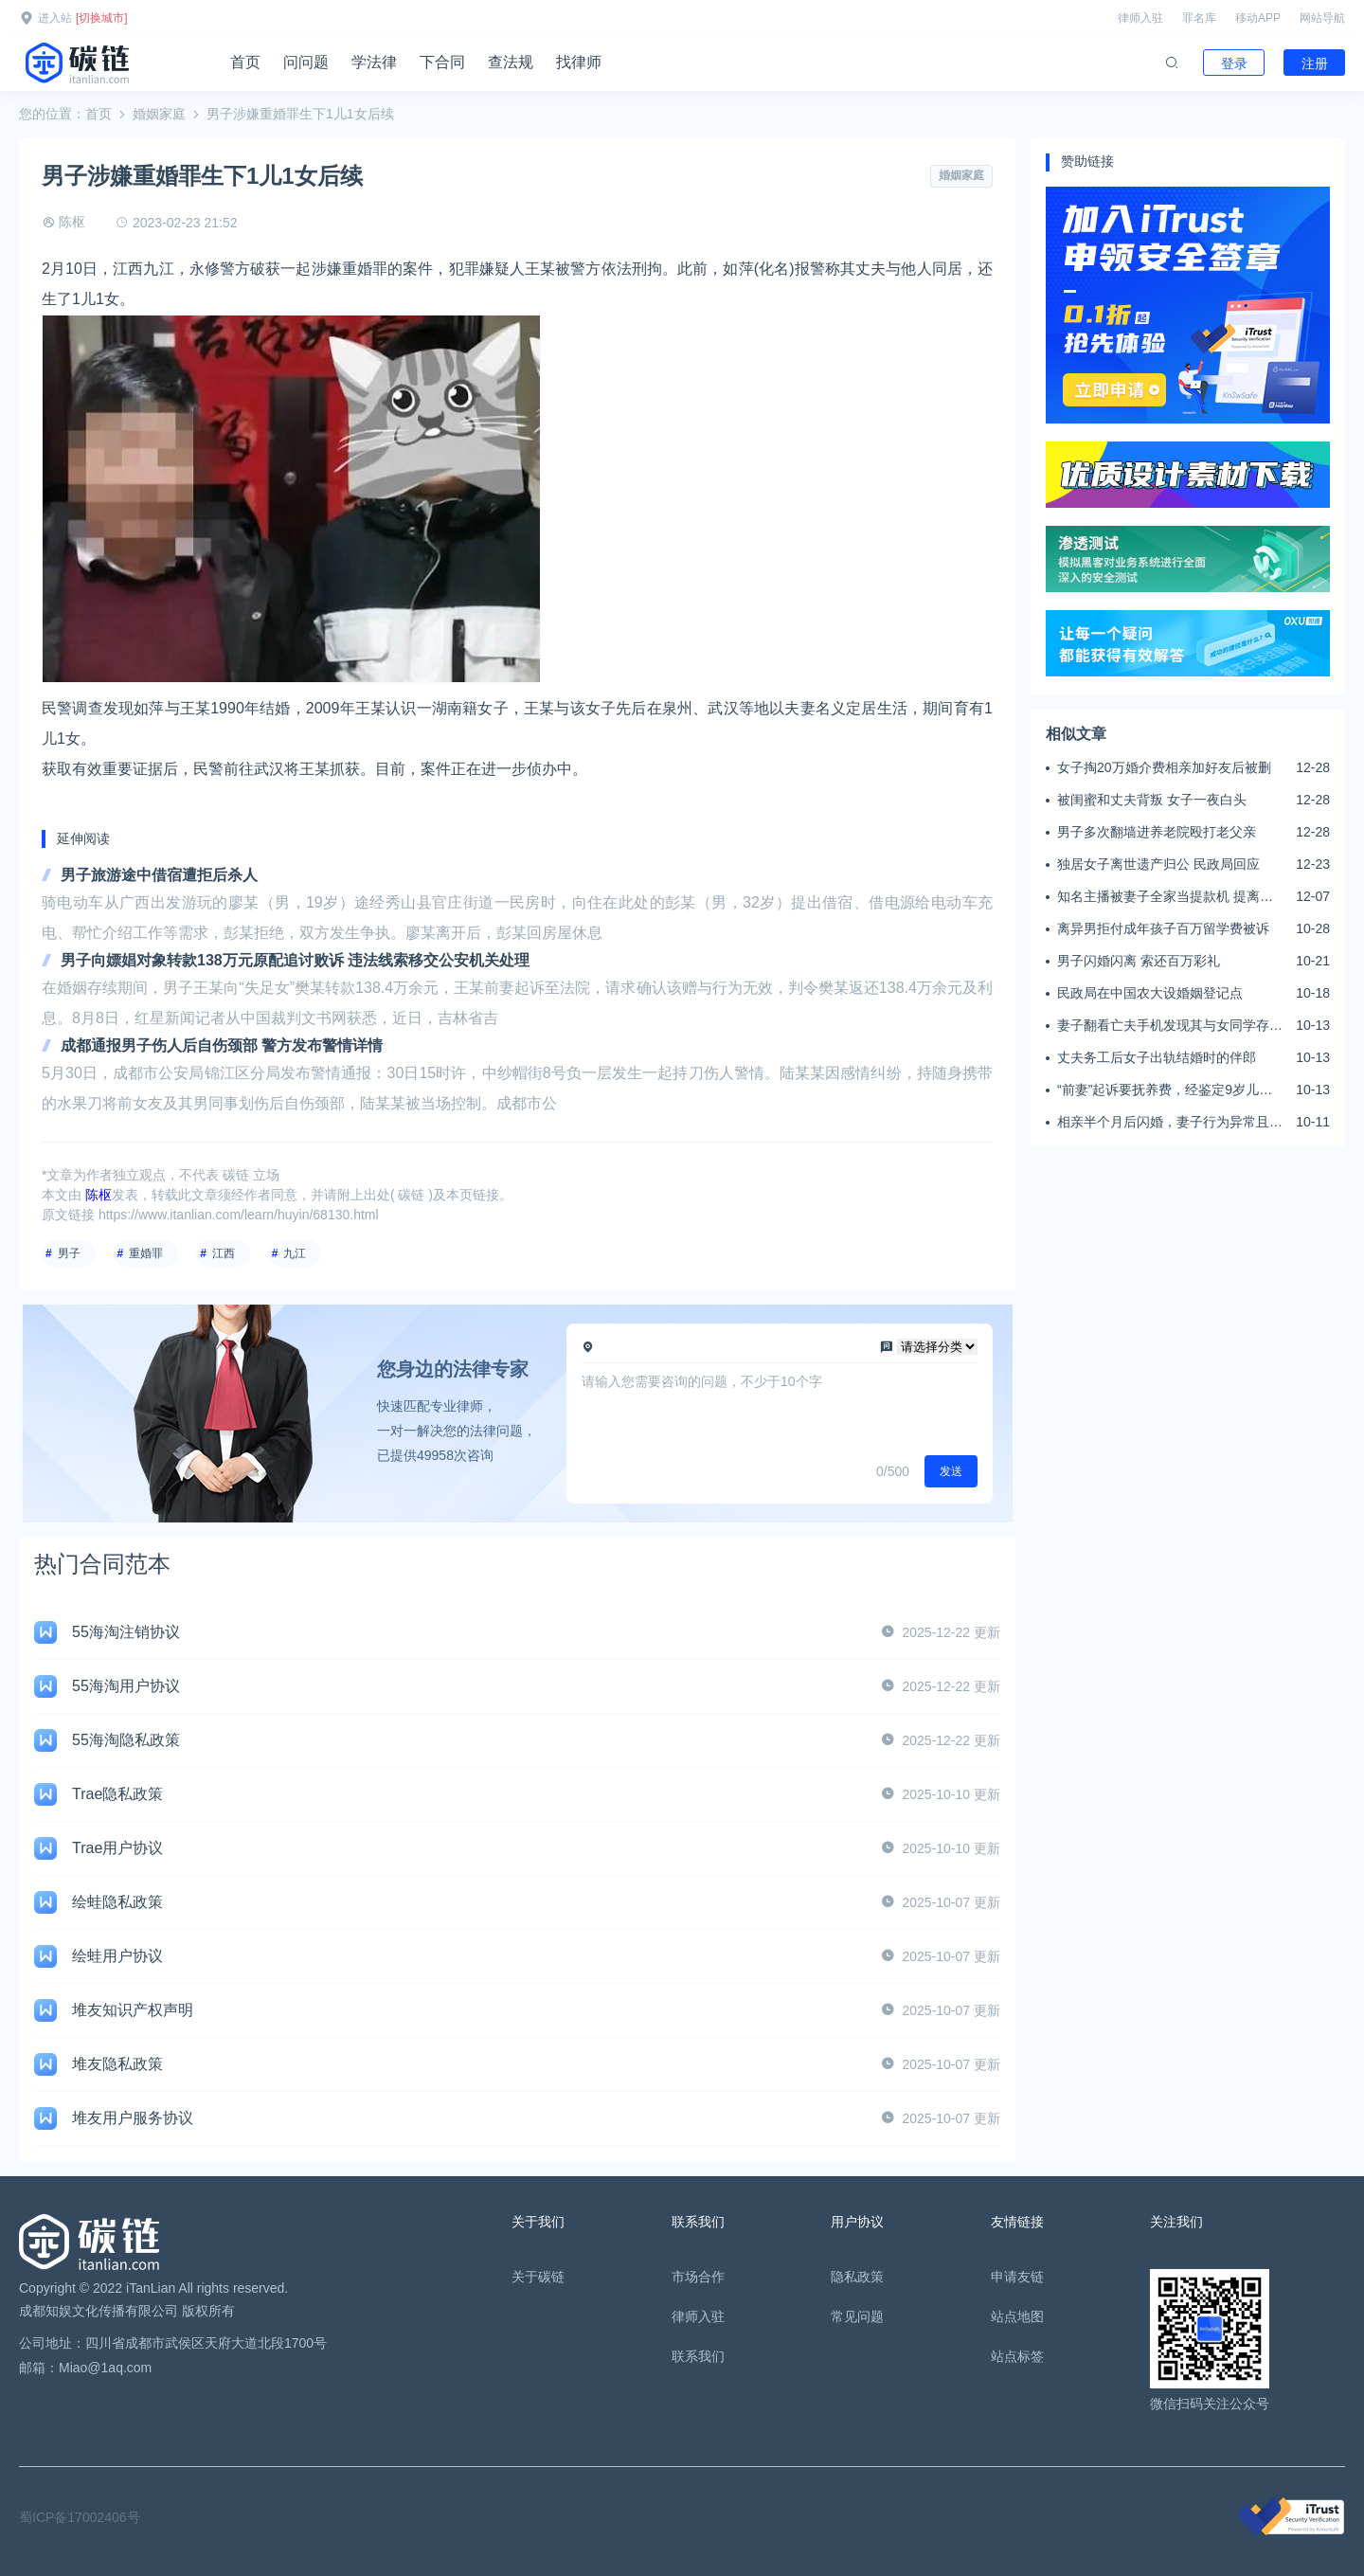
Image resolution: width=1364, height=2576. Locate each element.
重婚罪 (146, 1253)
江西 (223, 1253)
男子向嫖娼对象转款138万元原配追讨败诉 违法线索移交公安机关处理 (295, 960)
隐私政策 (857, 2276)
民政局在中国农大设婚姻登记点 (1150, 992)
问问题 (306, 62)
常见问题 (857, 2316)
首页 (245, 62)
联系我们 (698, 2356)
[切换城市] (102, 18)
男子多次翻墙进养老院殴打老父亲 (1156, 831)
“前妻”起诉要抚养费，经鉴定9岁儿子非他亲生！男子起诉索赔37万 (1164, 1090)
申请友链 (1017, 2276)
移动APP (1258, 18)
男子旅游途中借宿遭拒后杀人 (159, 875)
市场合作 (698, 2276)
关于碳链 (538, 2276)
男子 (69, 1253)
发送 (951, 1471)
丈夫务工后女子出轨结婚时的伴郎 (1156, 1057)
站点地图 (1017, 2316)
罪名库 (1199, 18)
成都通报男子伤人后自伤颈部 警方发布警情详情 (222, 1045)
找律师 (578, 62)
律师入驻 (1140, 18)
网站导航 (1322, 18)
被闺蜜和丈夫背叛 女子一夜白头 (1152, 799)
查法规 (510, 62)
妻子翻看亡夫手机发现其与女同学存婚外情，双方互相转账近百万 (1170, 1026)
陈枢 (72, 221)
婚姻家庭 (159, 113)
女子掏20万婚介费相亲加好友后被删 (1164, 767)
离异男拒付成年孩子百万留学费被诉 (1163, 928)
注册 (1314, 63)
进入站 (55, 18)
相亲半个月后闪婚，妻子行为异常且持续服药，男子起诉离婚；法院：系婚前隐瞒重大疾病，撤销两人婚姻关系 (1170, 1122)
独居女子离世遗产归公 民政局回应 (1158, 864)
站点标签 (1017, 2356)
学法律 (374, 62)
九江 (294, 1253)
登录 (1234, 63)
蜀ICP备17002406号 (79, 2517)
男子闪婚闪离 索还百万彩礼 (1138, 960)
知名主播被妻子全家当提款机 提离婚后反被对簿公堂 (1165, 897)
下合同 (442, 62)
